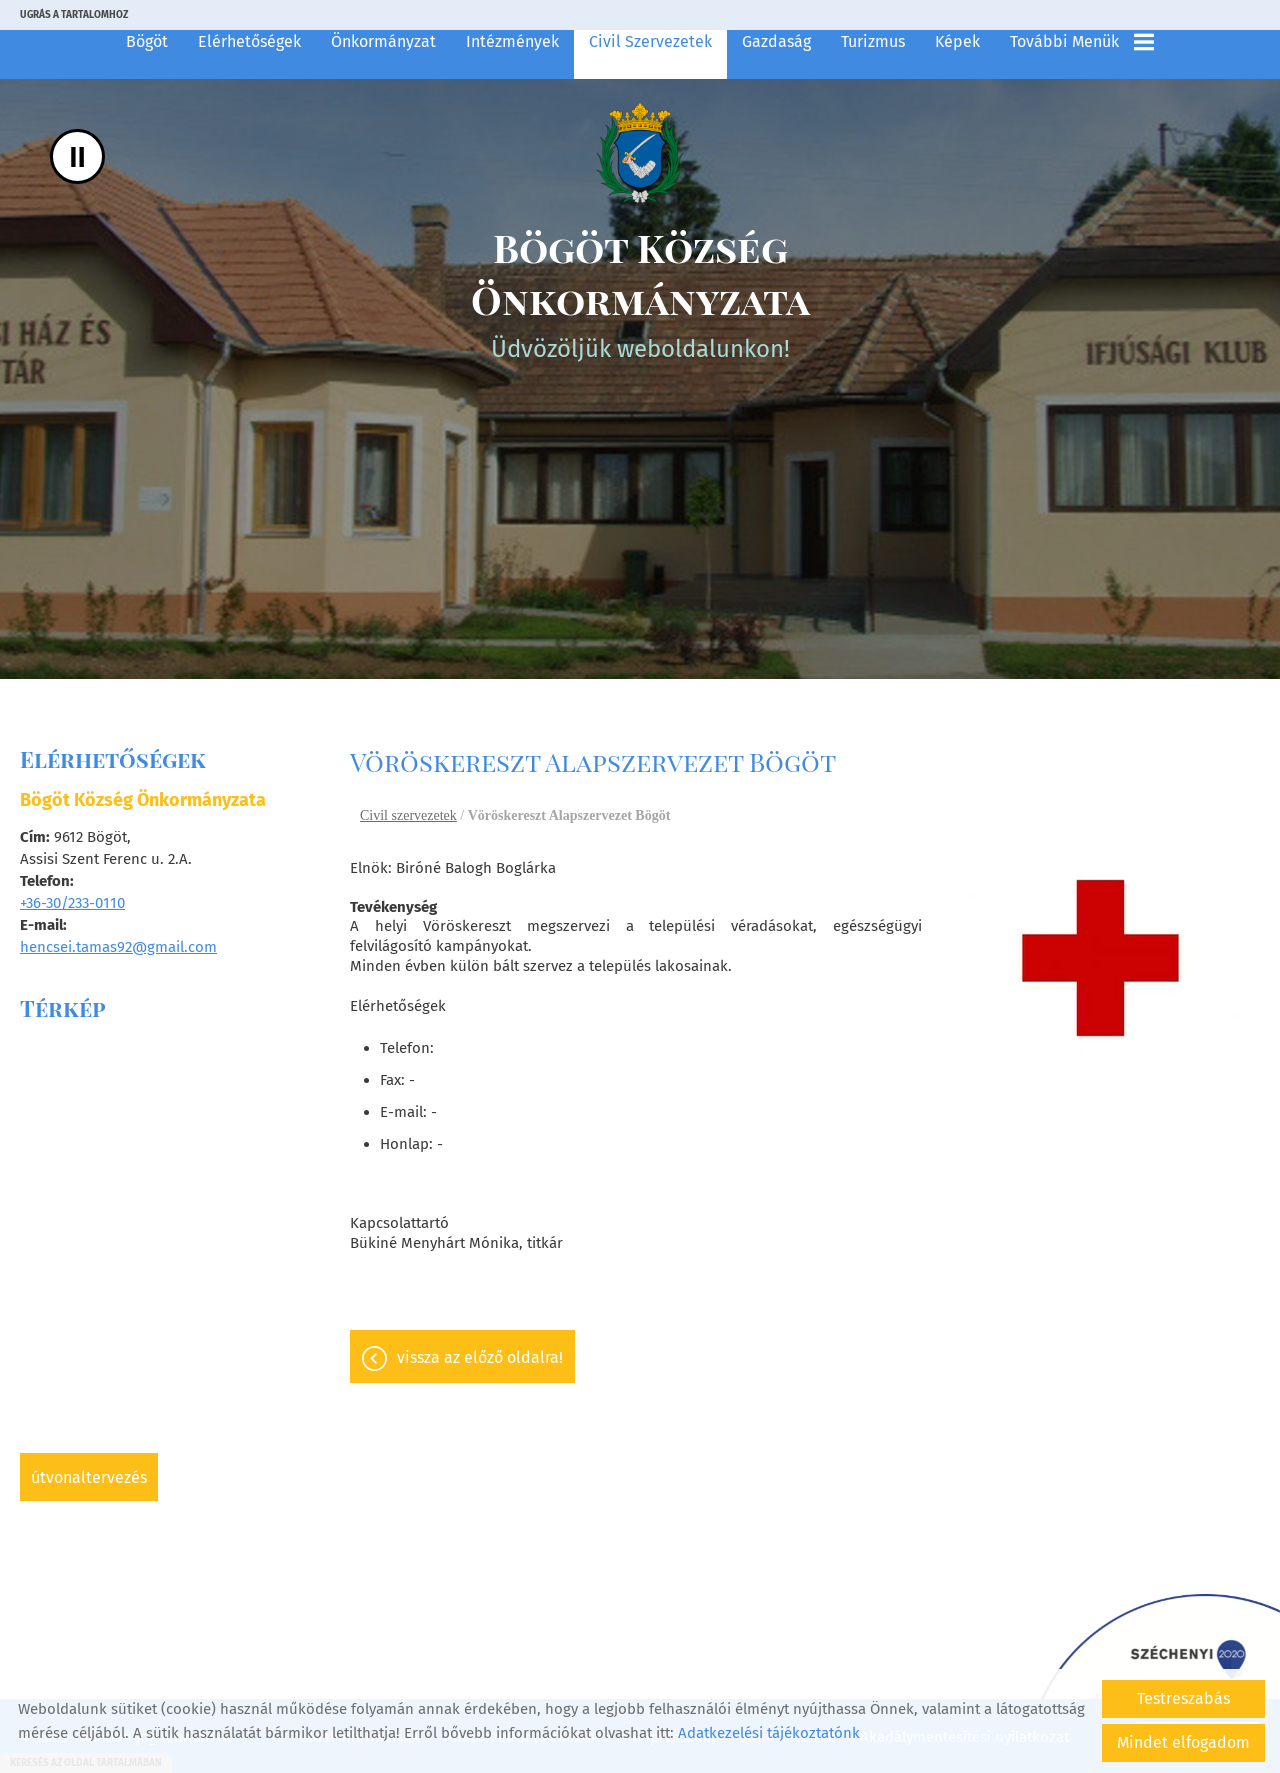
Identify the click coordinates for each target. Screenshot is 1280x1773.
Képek (957, 41)
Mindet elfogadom (1183, 1742)
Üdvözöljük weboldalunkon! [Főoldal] (640, 296)
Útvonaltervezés (89, 1477)
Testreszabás (1183, 1698)
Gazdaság (776, 41)
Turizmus (873, 41)
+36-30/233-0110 (72, 903)
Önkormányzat (383, 41)
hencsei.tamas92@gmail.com (118, 947)
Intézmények (512, 41)
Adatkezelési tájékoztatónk (769, 1733)
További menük (1082, 42)
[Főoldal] (640, 154)
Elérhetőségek (249, 41)
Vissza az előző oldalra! (480, 1359)
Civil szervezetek (650, 41)
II (77, 156)
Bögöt (147, 41)
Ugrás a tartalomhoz (74, 15)
